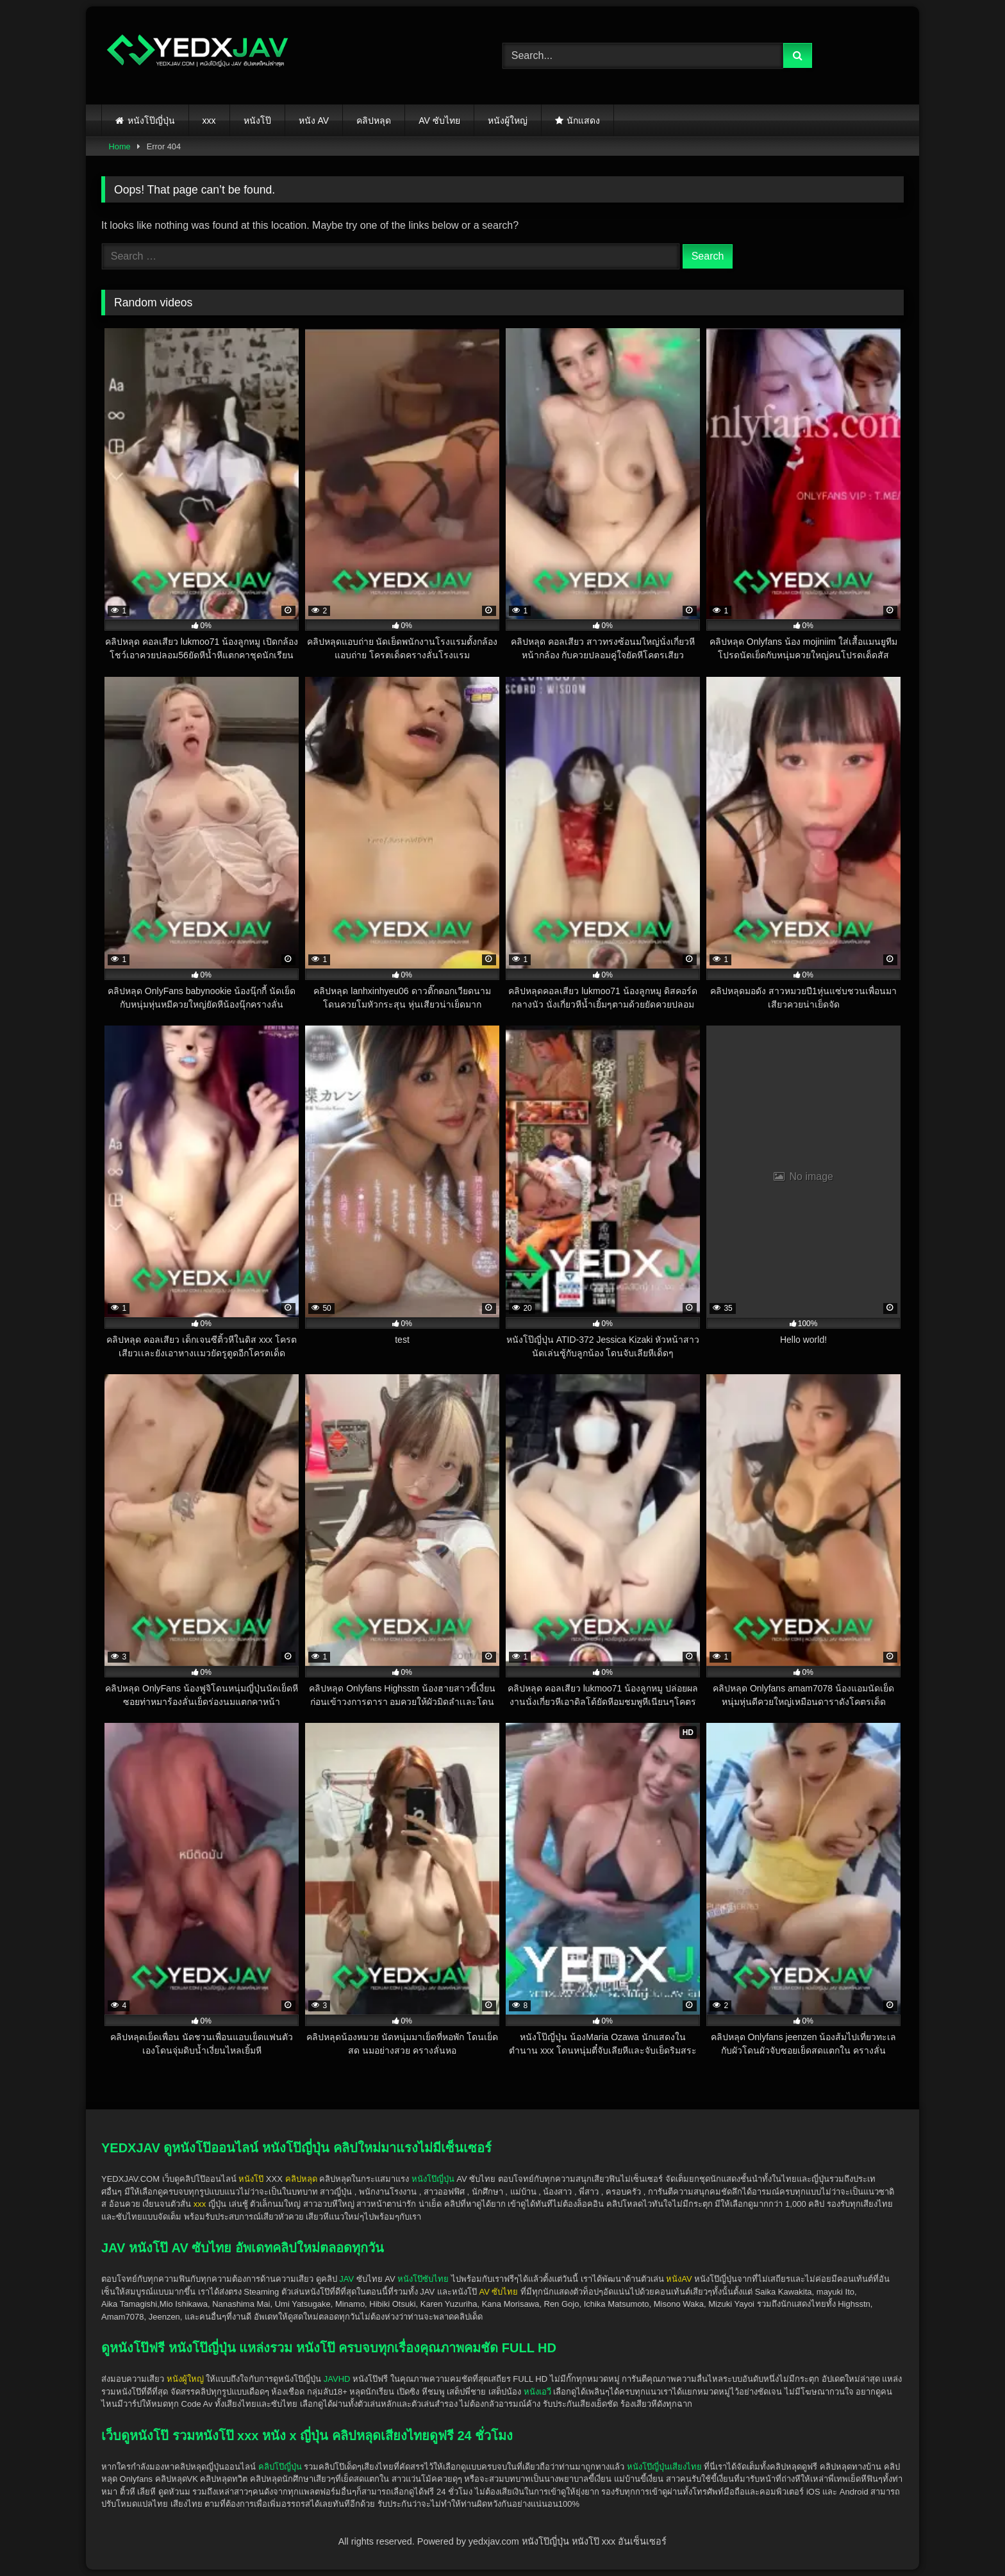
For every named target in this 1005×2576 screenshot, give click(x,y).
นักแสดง (583, 120)
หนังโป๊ (257, 120)
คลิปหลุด (373, 120)
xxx (209, 120)
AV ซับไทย (439, 120)
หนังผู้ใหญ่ (507, 120)
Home (120, 146)
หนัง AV (314, 120)
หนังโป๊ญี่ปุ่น (151, 120)
